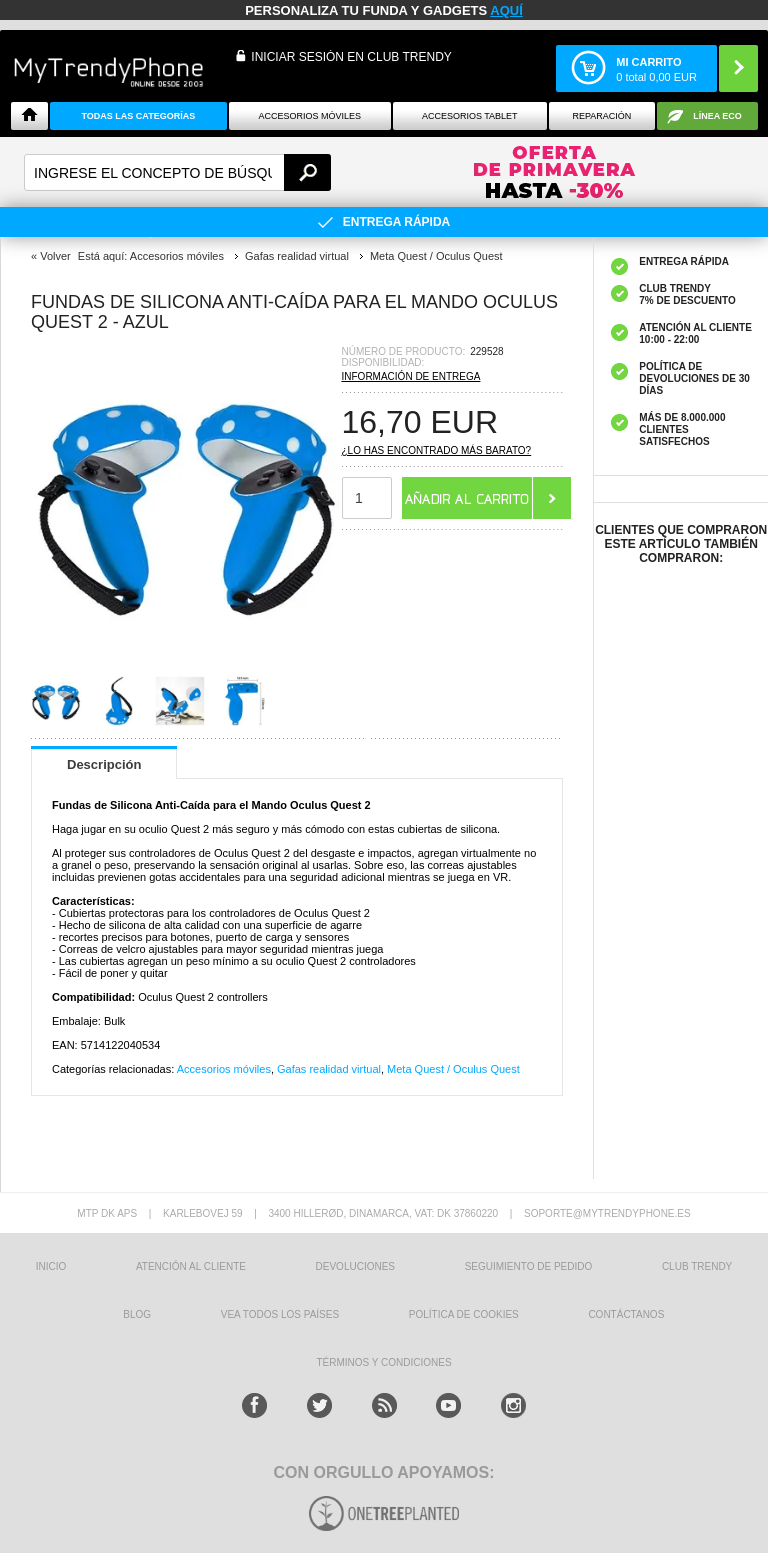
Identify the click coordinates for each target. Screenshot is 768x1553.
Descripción (104, 764)
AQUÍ (506, 10)
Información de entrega (411, 376)
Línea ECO (717, 116)
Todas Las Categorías (138, 116)
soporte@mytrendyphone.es (607, 1213)
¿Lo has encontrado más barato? (437, 450)
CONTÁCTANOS (626, 1314)
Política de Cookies (464, 1314)
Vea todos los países (280, 1314)
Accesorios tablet (470, 116)
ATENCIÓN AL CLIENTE (191, 1266)
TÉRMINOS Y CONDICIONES (383, 1362)
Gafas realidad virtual (329, 1069)
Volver (55, 256)
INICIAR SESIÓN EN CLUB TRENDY (351, 57)
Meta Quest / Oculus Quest (453, 1069)
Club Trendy (697, 1266)
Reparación (601, 116)
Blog (137, 1314)
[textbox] (177, 172)
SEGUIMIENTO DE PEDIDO (529, 1266)
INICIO (51, 1266)
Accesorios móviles (224, 1069)
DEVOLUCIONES (355, 1266)
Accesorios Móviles (310, 116)
